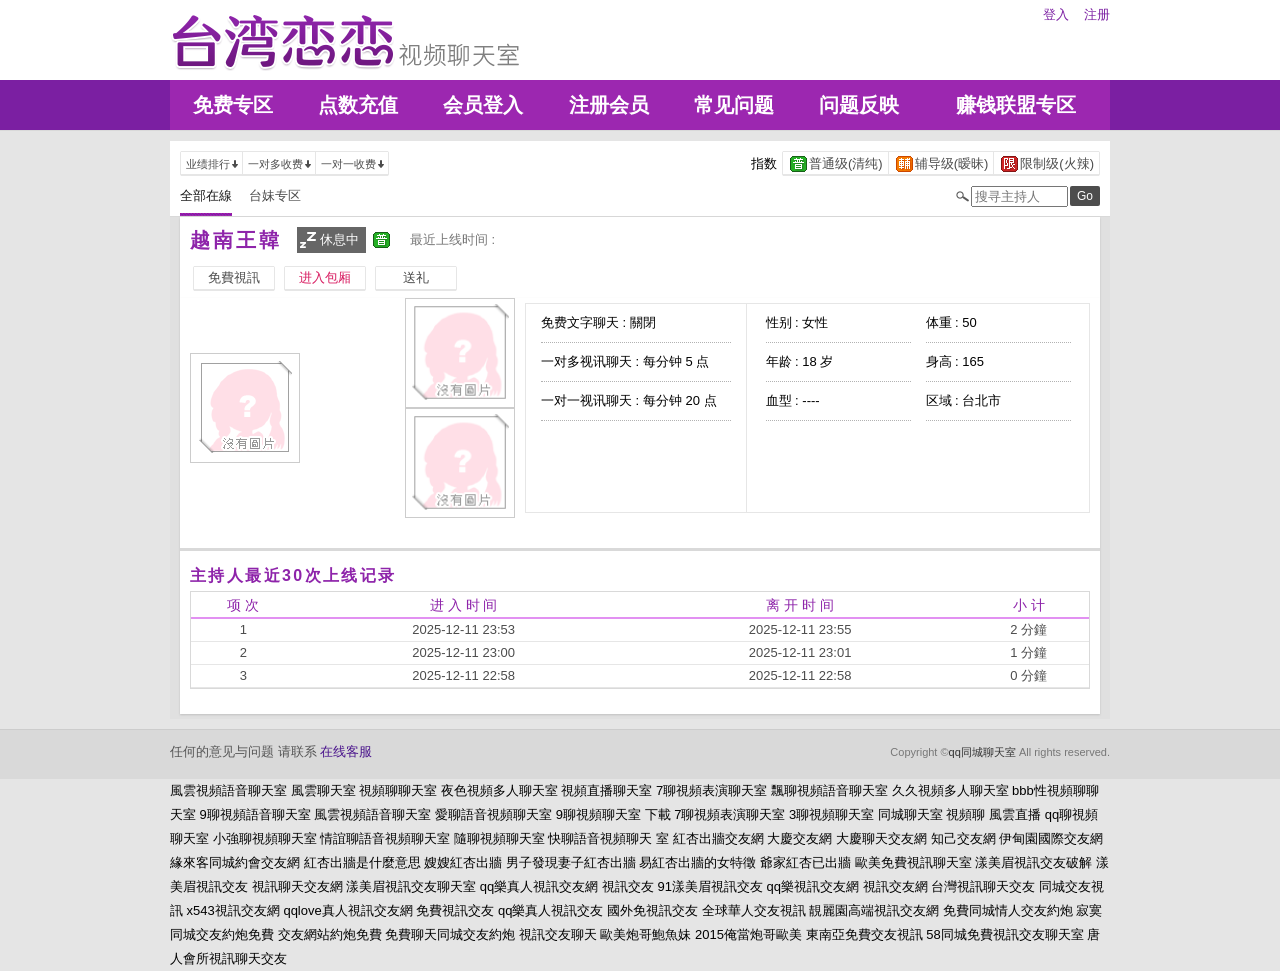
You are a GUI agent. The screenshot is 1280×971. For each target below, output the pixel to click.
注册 (1097, 14)
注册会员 (609, 105)
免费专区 (233, 105)
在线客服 (346, 751)
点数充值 (358, 105)
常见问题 (734, 105)
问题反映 (859, 105)
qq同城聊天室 (982, 752)
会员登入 (483, 105)
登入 (1056, 14)
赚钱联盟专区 (1016, 105)
